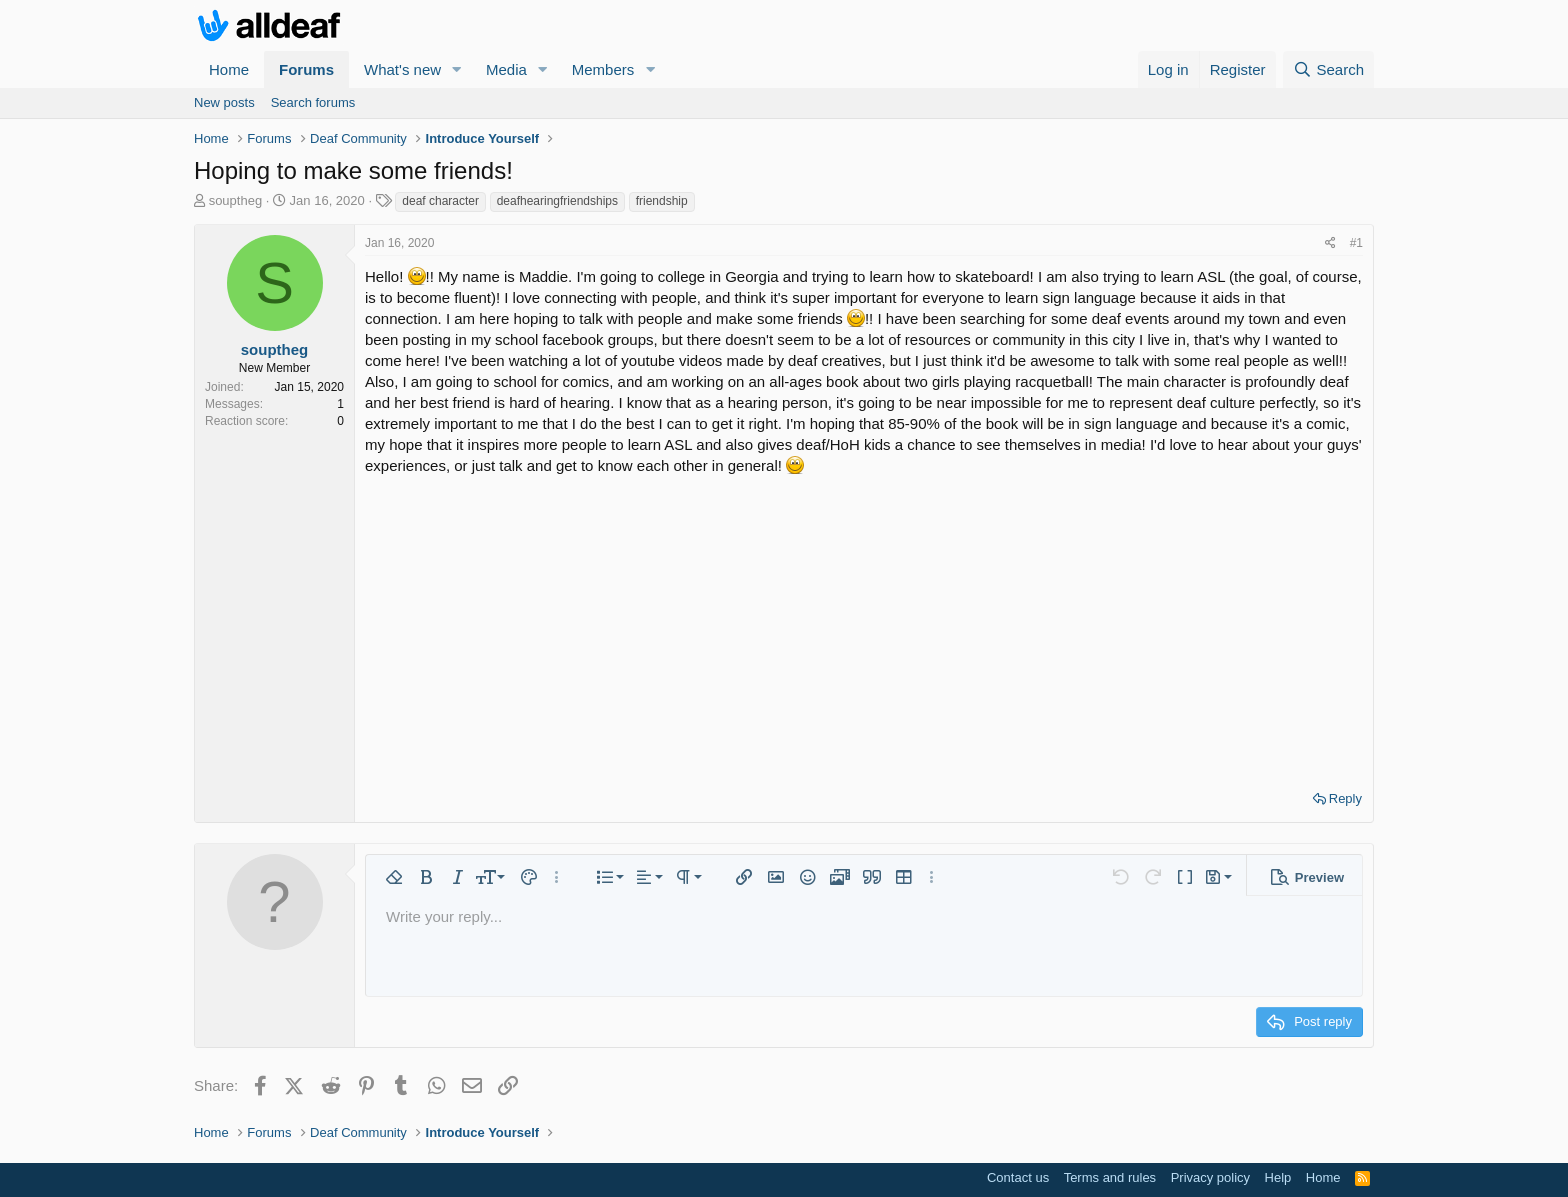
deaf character (440, 201)
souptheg (236, 200)
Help (1278, 1177)
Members (603, 69)
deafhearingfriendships (557, 201)
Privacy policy (1210, 1177)
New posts (224, 102)
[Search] (1328, 69)
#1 (1356, 243)
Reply (1345, 798)
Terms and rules (1110, 1177)
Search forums (313, 102)
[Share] (1330, 243)
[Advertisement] (864, 626)
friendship (662, 201)
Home (229, 69)
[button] (457, 69)
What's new (402, 69)
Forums (306, 69)
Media (506, 69)
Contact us (1018, 1177)
